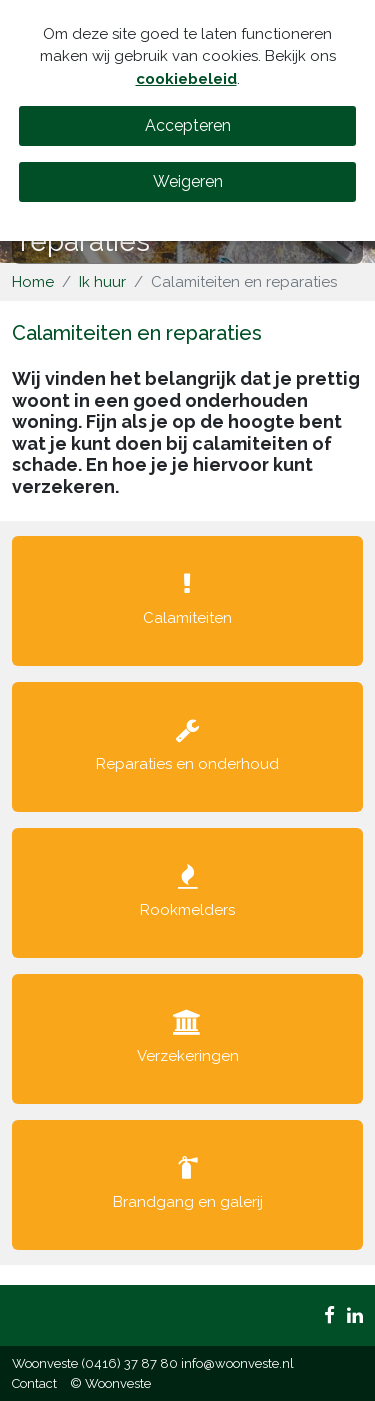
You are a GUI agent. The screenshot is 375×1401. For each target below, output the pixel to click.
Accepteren (188, 125)
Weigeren (188, 181)
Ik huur (102, 282)
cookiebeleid (186, 79)
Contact (34, 1383)
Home (33, 282)
